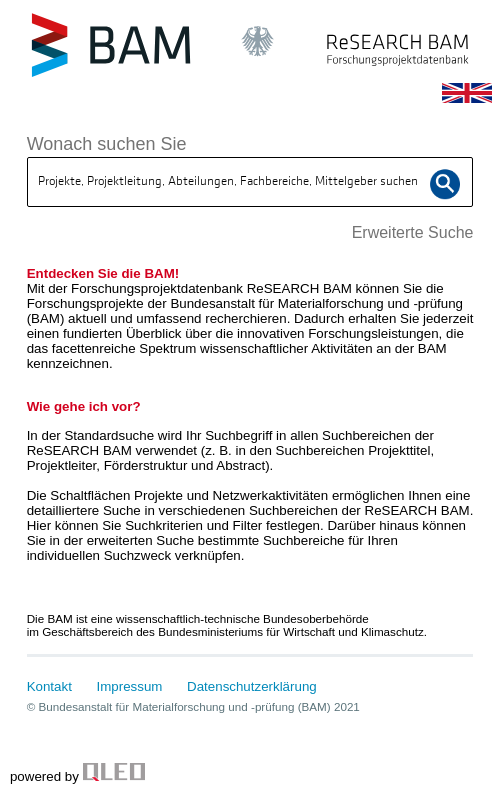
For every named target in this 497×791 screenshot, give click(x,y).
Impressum (130, 686)
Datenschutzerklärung (252, 686)
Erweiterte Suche (413, 232)
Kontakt (49, 686)
